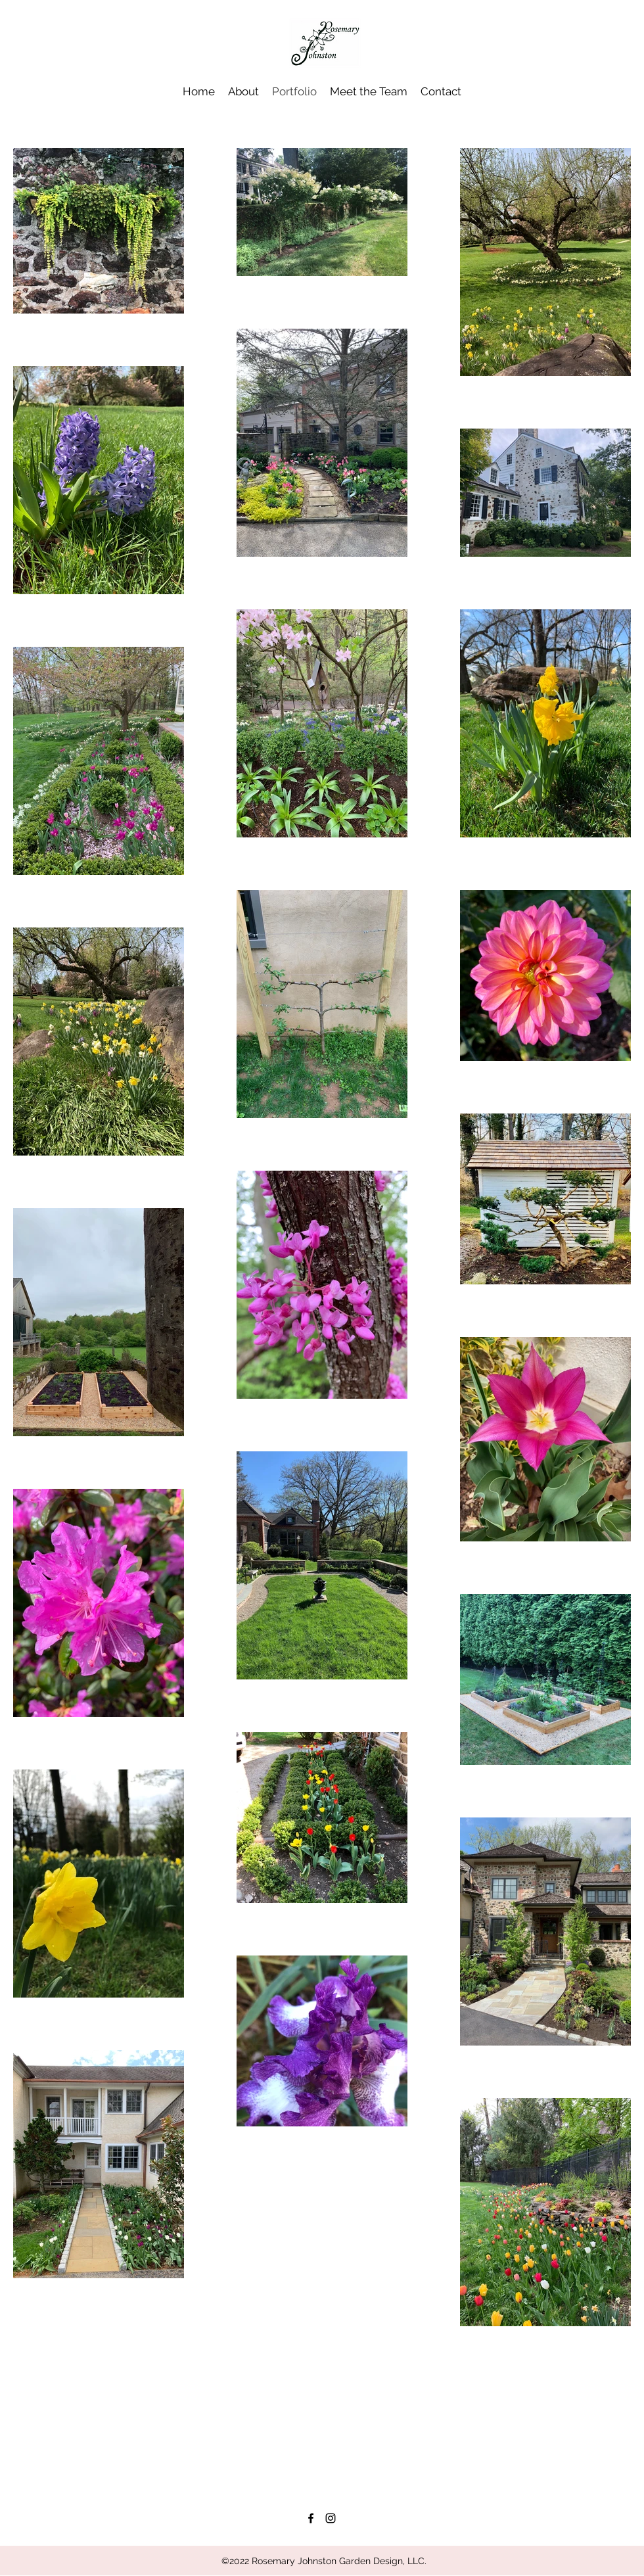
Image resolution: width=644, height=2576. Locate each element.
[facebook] (310, 2518)
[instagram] (330, 2518)
